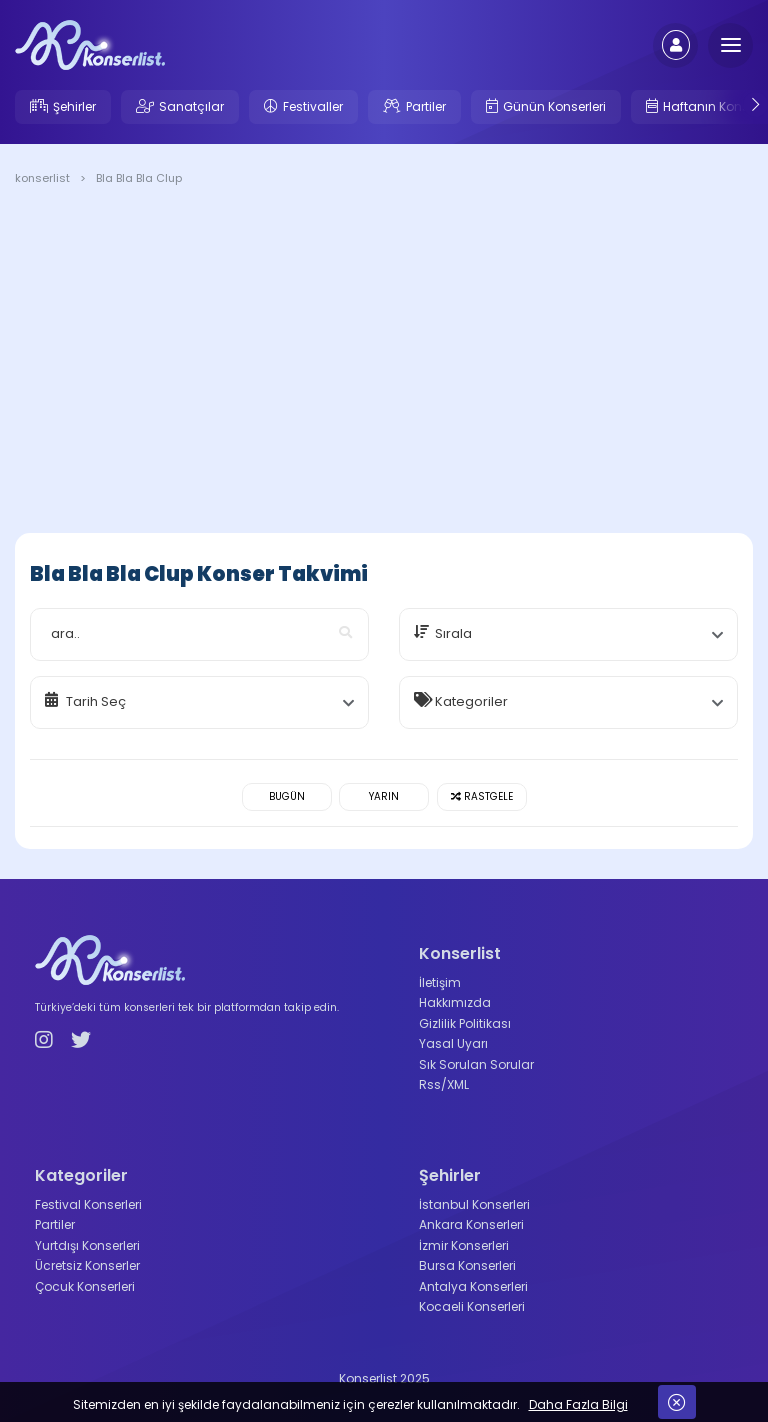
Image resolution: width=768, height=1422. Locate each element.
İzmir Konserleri (464, 1245)
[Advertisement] (384, 363)
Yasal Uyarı (453, 1043)
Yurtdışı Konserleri (87, 1245)
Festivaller (313, 106)
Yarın (384, 796)
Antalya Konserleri (473, 1286)
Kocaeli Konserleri (472, 1306)
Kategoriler (471, 701)
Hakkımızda (455, 1002)
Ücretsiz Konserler (87, 1265)
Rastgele (482, 796)
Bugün (287, 796)
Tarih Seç (96, 701)
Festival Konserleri (88, 1204)
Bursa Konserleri (467, 1265)
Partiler (426, 106)
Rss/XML (444, 1084)
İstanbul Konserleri (474, 1204)
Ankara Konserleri (471, 1224)
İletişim (440, 982)
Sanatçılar (191, 106)
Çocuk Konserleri (85, 1286)
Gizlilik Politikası (465, 1023)
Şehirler (74, 106)
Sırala (453, 633)
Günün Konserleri (554, 106)
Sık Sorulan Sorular (476, 1064)
